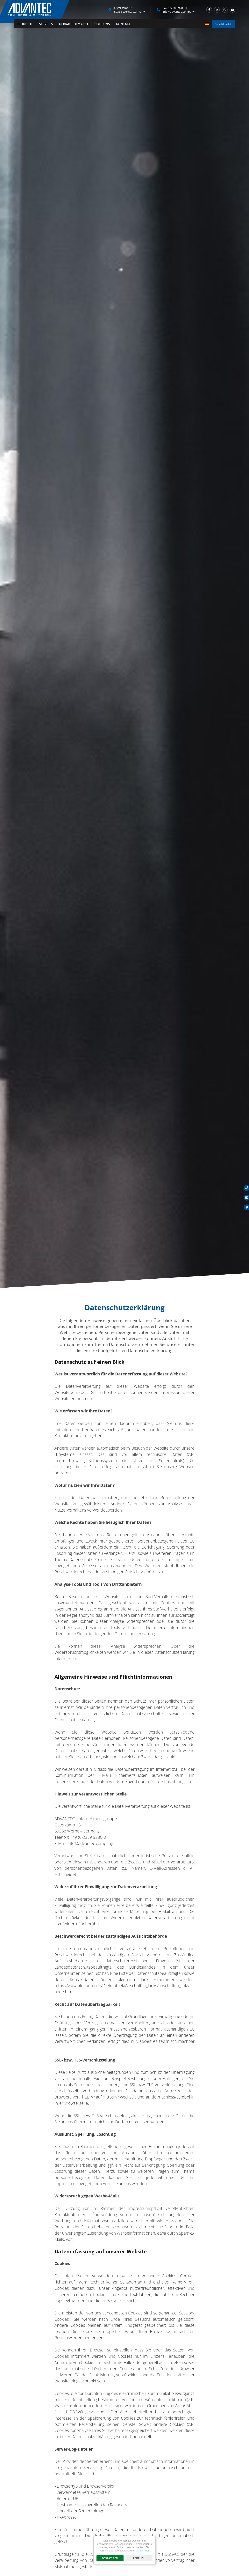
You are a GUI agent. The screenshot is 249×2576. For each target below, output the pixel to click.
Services (46, 23)
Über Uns (102, 23)
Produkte (25, 23)
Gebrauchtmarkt (73, 23)
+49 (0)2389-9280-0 (174, 8)
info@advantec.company (178, 11)
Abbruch (139, 2558)
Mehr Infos (143, 2550)
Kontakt (123, 23)
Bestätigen (110, 2558)
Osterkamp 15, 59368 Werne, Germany (129, 9)
